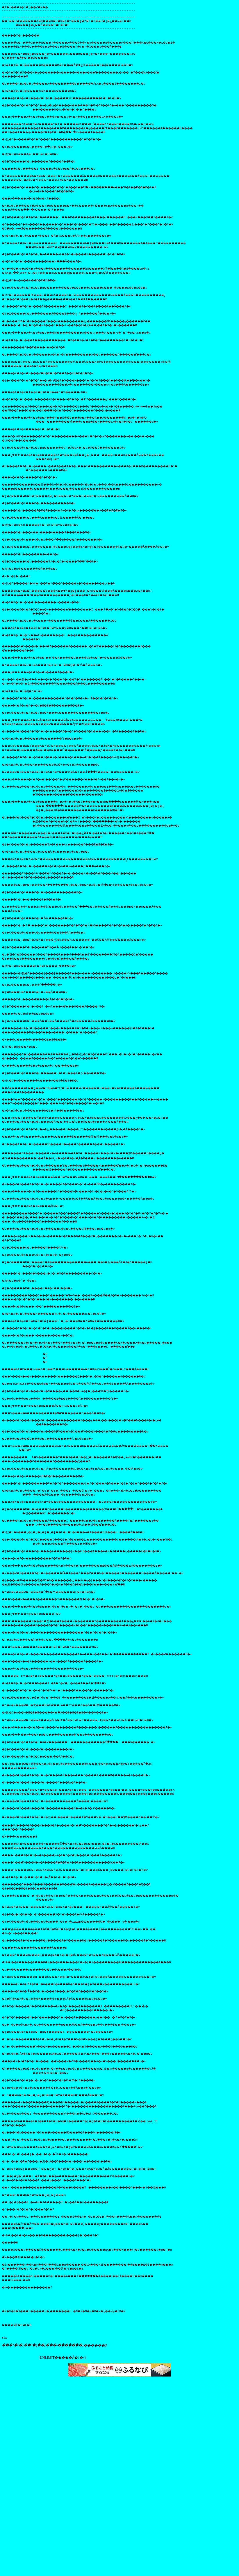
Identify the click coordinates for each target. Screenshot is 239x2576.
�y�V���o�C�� (20, 2544)
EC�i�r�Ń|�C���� (107, 2544)
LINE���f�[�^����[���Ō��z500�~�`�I (193, 2544)
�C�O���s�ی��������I (104, 2570)
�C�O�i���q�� (141, 2565)
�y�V (143, 2544)
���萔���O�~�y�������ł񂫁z (191, 2565)
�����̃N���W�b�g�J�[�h (92, 2565)
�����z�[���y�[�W (38, 2565)
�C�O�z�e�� (149, 2570)
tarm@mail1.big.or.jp (17, 2535)
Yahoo (132, 2544)
